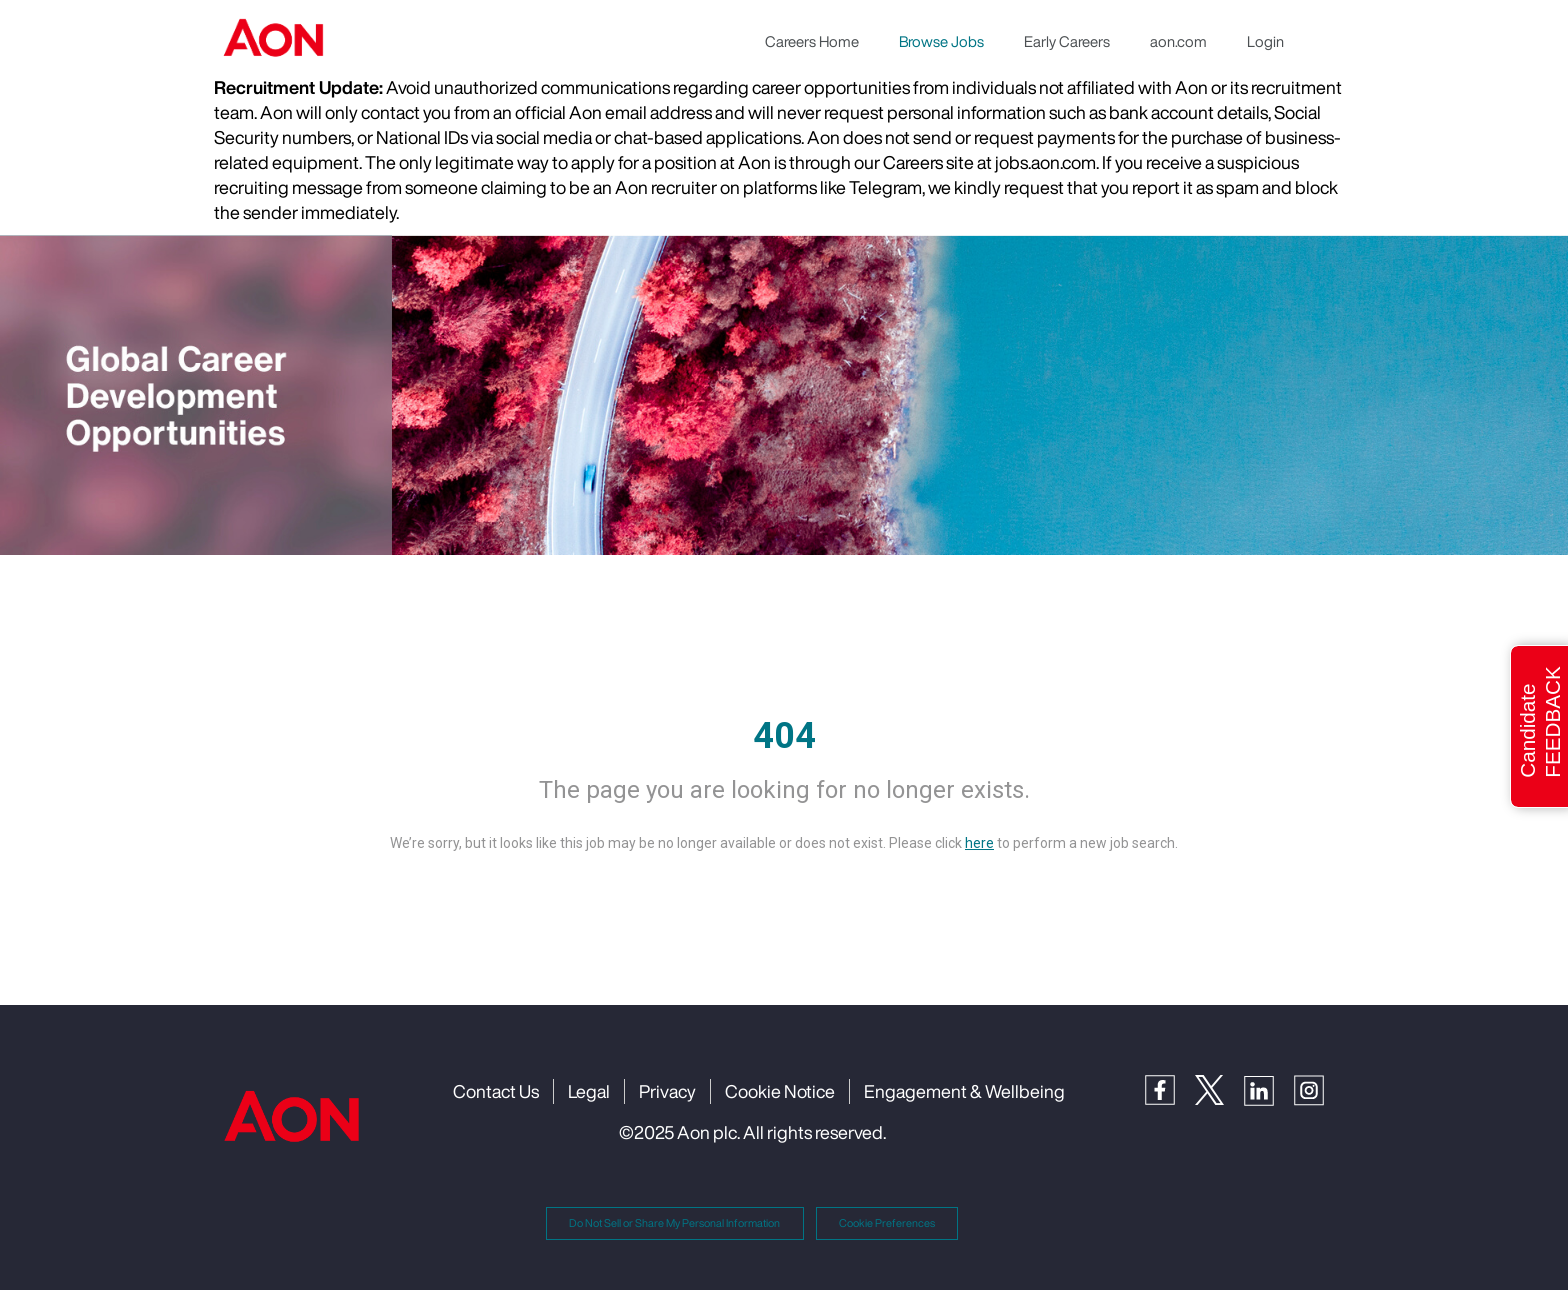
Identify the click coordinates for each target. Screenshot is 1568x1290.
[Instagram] (1319, 1088)
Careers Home (812, 41)
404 (784, 736)
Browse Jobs (941, 41)
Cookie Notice (780, 1091)
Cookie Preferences (887, 1223)
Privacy (667, 1091)
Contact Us (496, 1091)
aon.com (1178, 41)
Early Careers (1067, 41)
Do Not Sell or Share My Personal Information (674, 1223)
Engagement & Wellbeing (964, 1091)
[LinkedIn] (1269, 1088)
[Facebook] (1170, 1088)
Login (1265, 41)
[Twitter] (1219, 1088)
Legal (589, 1091)
